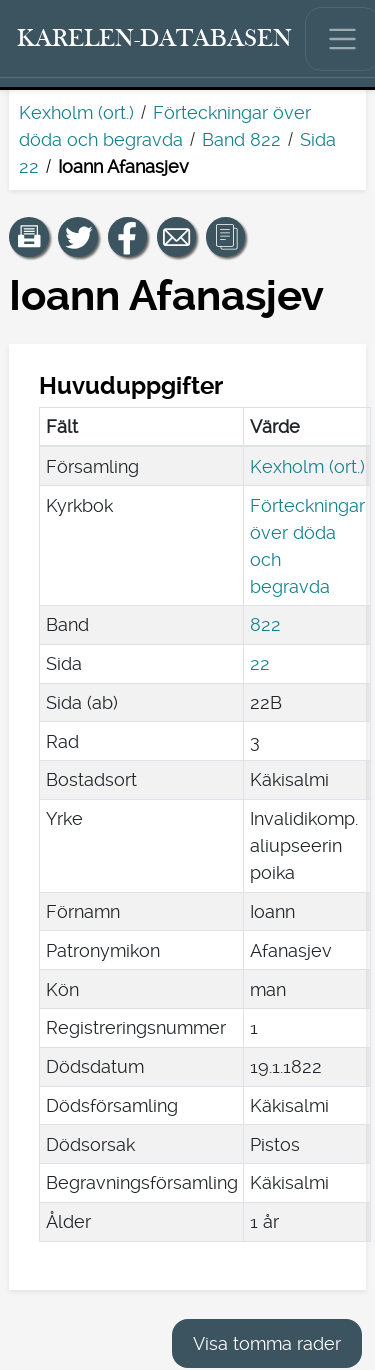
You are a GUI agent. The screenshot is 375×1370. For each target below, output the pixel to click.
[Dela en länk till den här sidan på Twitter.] (78, 237)
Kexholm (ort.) (76, 112)
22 (260, 663)
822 (265, 624)
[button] (29, 237)
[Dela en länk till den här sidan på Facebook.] (128, 237)
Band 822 (241, 139)
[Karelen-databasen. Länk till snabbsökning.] (155, 39)
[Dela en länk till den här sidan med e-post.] (177, 237)
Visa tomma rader (267, 1343)
